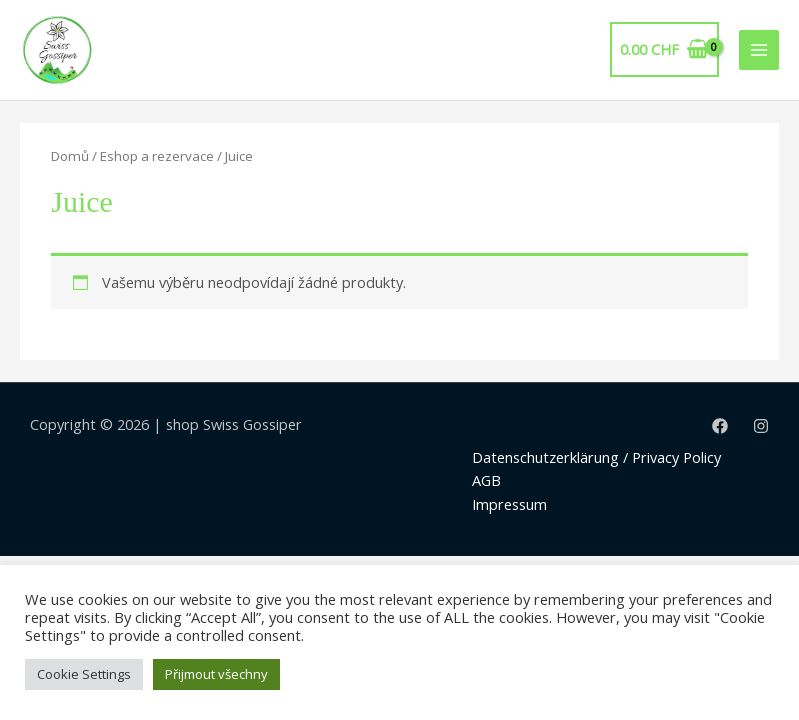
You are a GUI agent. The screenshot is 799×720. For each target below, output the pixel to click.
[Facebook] (720, 426)
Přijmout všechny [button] (216, 674)
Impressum (509, 504)
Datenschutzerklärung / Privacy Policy (596, 457)
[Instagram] (761, 426)
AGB (486, 480)
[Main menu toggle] (759, 50)
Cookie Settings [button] (84, 674)
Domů (70, 156)
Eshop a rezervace (157, 156)
